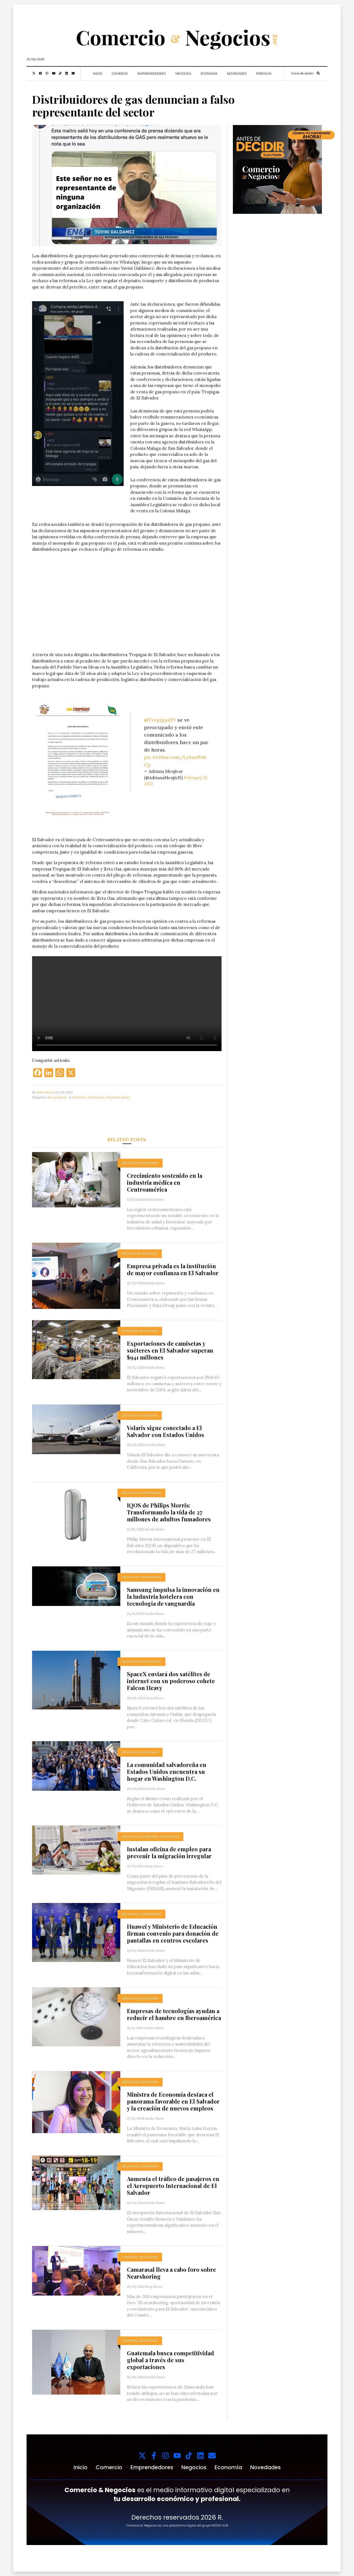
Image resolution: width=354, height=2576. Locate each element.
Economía (209, 74)
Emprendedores (151, 74)
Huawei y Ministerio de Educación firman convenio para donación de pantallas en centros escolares (172, 1933)
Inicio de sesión (302, 73)
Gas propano (57, 1097)
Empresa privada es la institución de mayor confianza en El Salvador (172, 1269)
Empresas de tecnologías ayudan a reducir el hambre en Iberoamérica (174, 2014)
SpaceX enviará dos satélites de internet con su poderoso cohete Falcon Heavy (171, 1680)
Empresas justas (118, 1097)
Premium (263, 74)
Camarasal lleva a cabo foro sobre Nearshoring (171, 2273)
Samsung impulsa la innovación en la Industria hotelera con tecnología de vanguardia (173, 1596)
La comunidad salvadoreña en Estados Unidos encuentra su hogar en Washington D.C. (166, 1771)
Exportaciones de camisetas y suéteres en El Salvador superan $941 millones (170, 1350)
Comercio (120, 74)
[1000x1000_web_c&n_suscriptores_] (277, 168)
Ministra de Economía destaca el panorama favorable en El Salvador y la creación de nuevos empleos (173, 2101)
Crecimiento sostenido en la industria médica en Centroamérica (164, 1182)
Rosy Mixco (45, 1092)
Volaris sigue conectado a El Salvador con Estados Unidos (165, 1431)
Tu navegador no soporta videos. (127, 604)
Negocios (183, 74)
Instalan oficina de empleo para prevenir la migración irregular (169, 1852)
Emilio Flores (153, 1199)
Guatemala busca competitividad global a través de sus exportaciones (170, 2359)
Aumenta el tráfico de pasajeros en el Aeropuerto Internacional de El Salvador (173, 2185)
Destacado (96, 1097)
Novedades (236, 74)
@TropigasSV (160, 720)
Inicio (97, 74)
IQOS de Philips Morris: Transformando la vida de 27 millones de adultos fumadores (169, 1512)
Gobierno (150, 1837)
